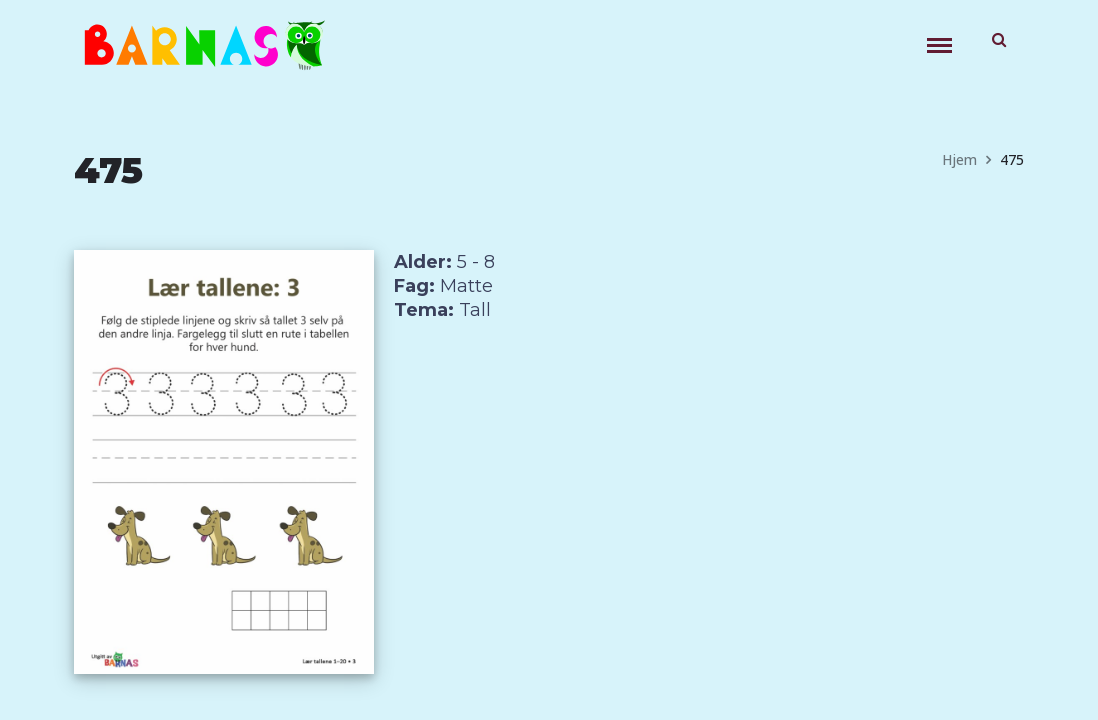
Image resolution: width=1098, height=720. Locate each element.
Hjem (959, 159)
